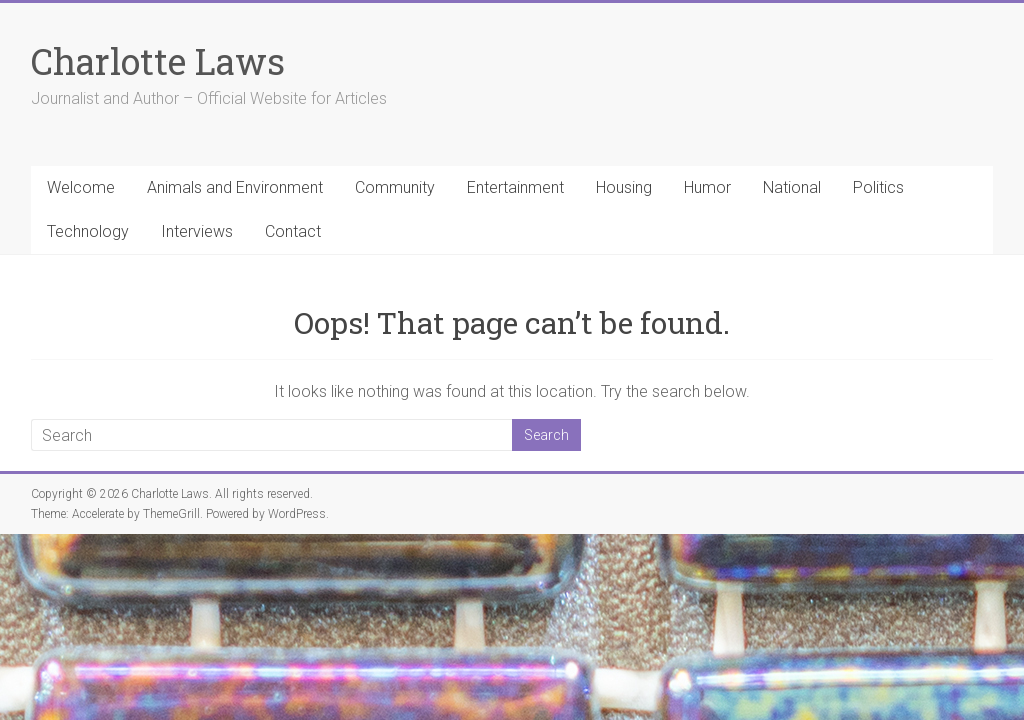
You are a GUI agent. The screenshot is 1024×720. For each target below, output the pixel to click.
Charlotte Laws (158, 61)
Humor (707, 187)
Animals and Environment (235, 187)
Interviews (197, 231)
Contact (293, 231)
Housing (624, 187)
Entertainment (515, 187)
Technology (88, 231)
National (792, 187)
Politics (878, 187)
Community (395, 187)
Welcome (81, 187)
